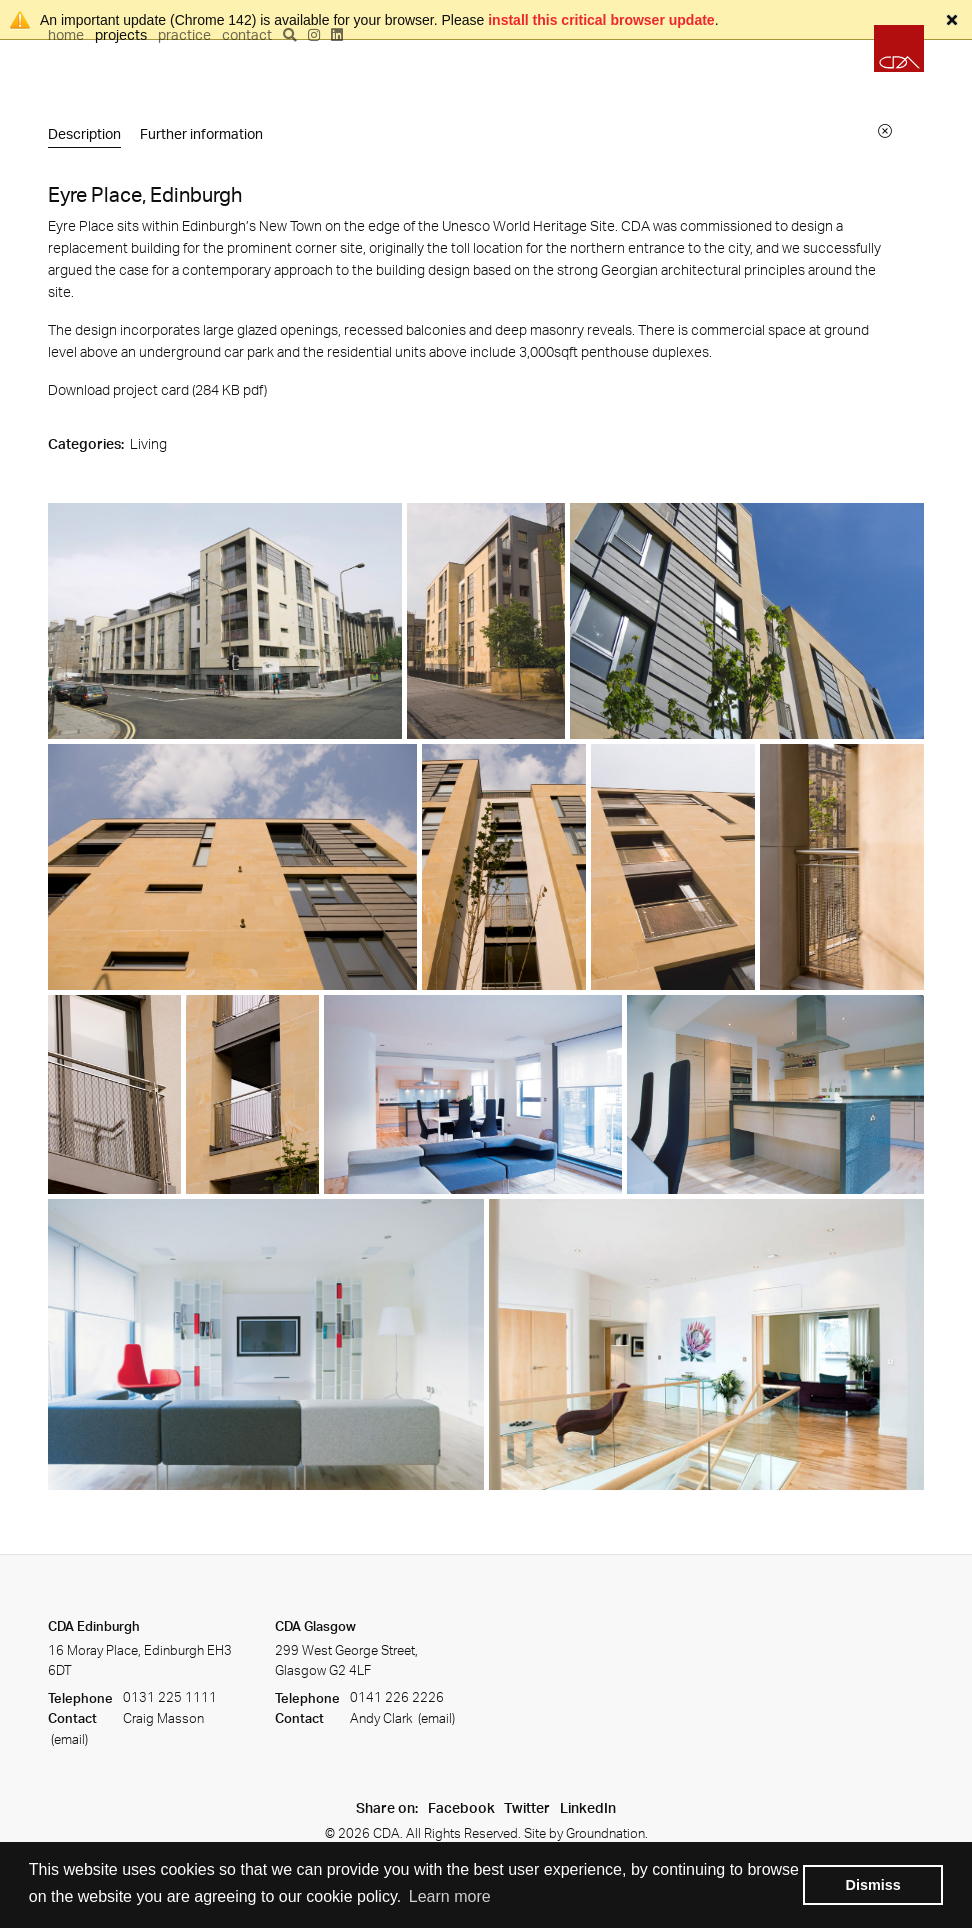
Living (148, 443)
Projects (121, 34)
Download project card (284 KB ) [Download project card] (157, 389)
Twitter (527, 1807)
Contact (247, 34)
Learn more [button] (450, 1896)
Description (84, 133)
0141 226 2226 (397, 1698)
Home (66, 34)
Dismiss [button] (873, 1885)
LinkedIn (588, 1807)
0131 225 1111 (170, 1698)
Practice (184, 34)
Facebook (461, 1807)
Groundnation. (607, 1833)
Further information (201, 133)
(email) (68, 1739)
